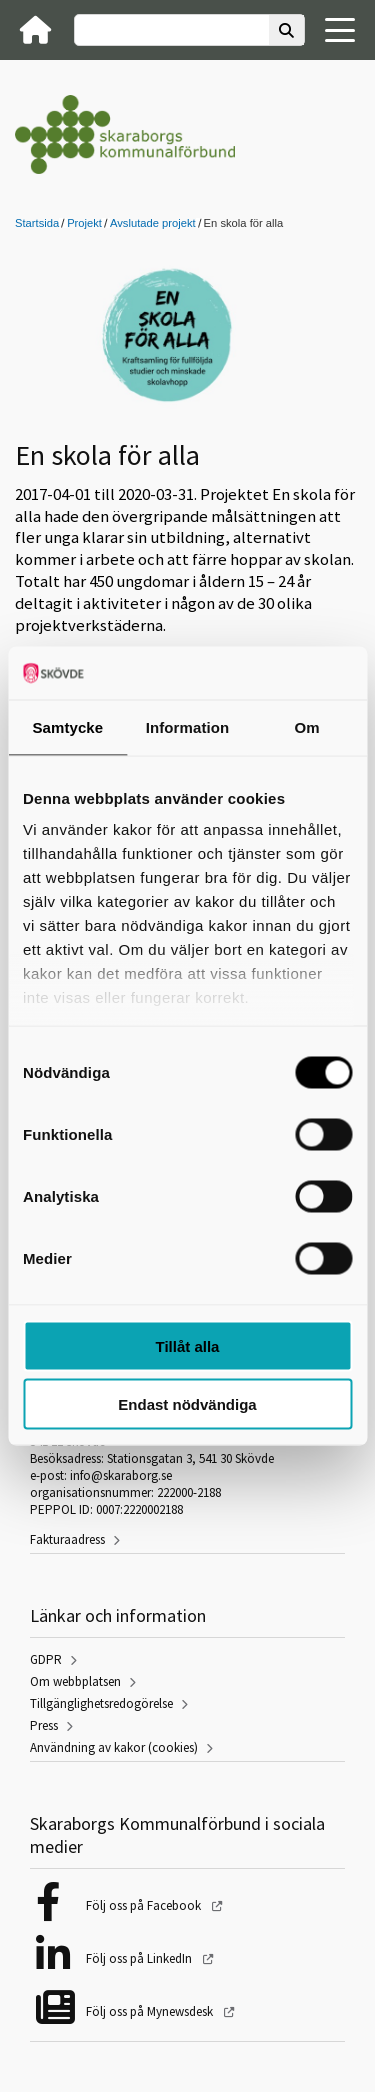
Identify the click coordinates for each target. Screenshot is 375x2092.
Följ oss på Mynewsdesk (151, 2011)
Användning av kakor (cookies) (114, 1747)
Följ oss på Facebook (145, 1905)
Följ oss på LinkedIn (140, 1958)
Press (44, 1725)
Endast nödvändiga (187, 1404)
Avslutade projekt (153, 223)
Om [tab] (307, 726)
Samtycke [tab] (67, 726)
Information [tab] (188, 726)
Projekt (84, 223)
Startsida (37, 223)
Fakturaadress (67, 1539)
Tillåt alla (188, 1345)
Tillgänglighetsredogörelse (101, 1703)
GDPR (46, 1659)
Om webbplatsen (75, 1681)
